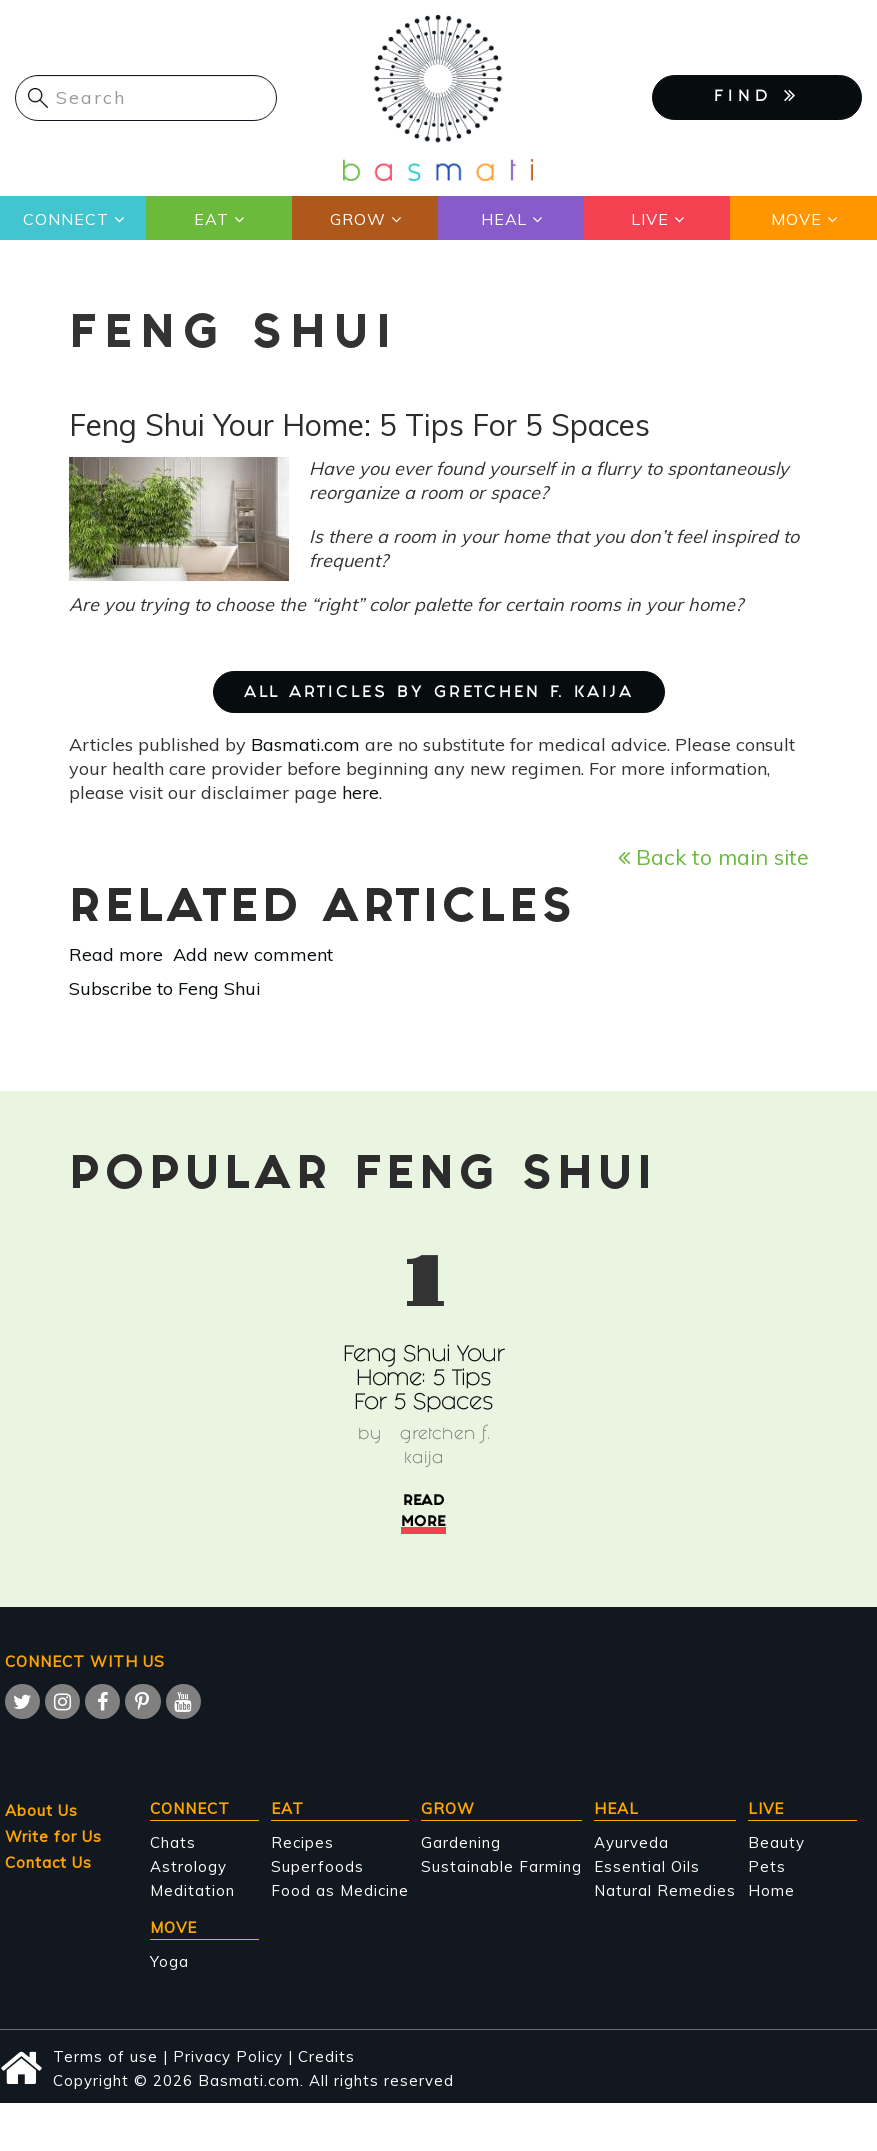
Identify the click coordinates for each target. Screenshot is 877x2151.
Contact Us (48, 1862)
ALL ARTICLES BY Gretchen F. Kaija (439, 693)
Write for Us (53, 1836)
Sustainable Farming (501, 1866)
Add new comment (253, 954)
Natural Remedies (665, 1890)
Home (771, 1890)
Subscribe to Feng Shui (165, 988)
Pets (767, 1866)
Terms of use (105, 2056)
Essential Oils (647, 1866)
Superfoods (317, 1866)
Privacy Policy (228, 2056)
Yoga (169, 1961)
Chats (173, 1842)
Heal (503, 219)
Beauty (776, 1842)
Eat (211, 219)
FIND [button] (757, 96)
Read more (116, 954)
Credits (326, 2056)
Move (796, 219)
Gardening (461, 1842)
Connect (66, 219)
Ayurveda (631, 1842)
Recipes (302, 1842)
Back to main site (713, 856)
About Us (41, 1810)
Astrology (188, 1866)
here (360, 792)
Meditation (192, 1890)
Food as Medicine (340, 1890)
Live (650, 219)
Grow (358, 219)
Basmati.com (305, 744)
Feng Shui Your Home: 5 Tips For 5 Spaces (424, 1380)
